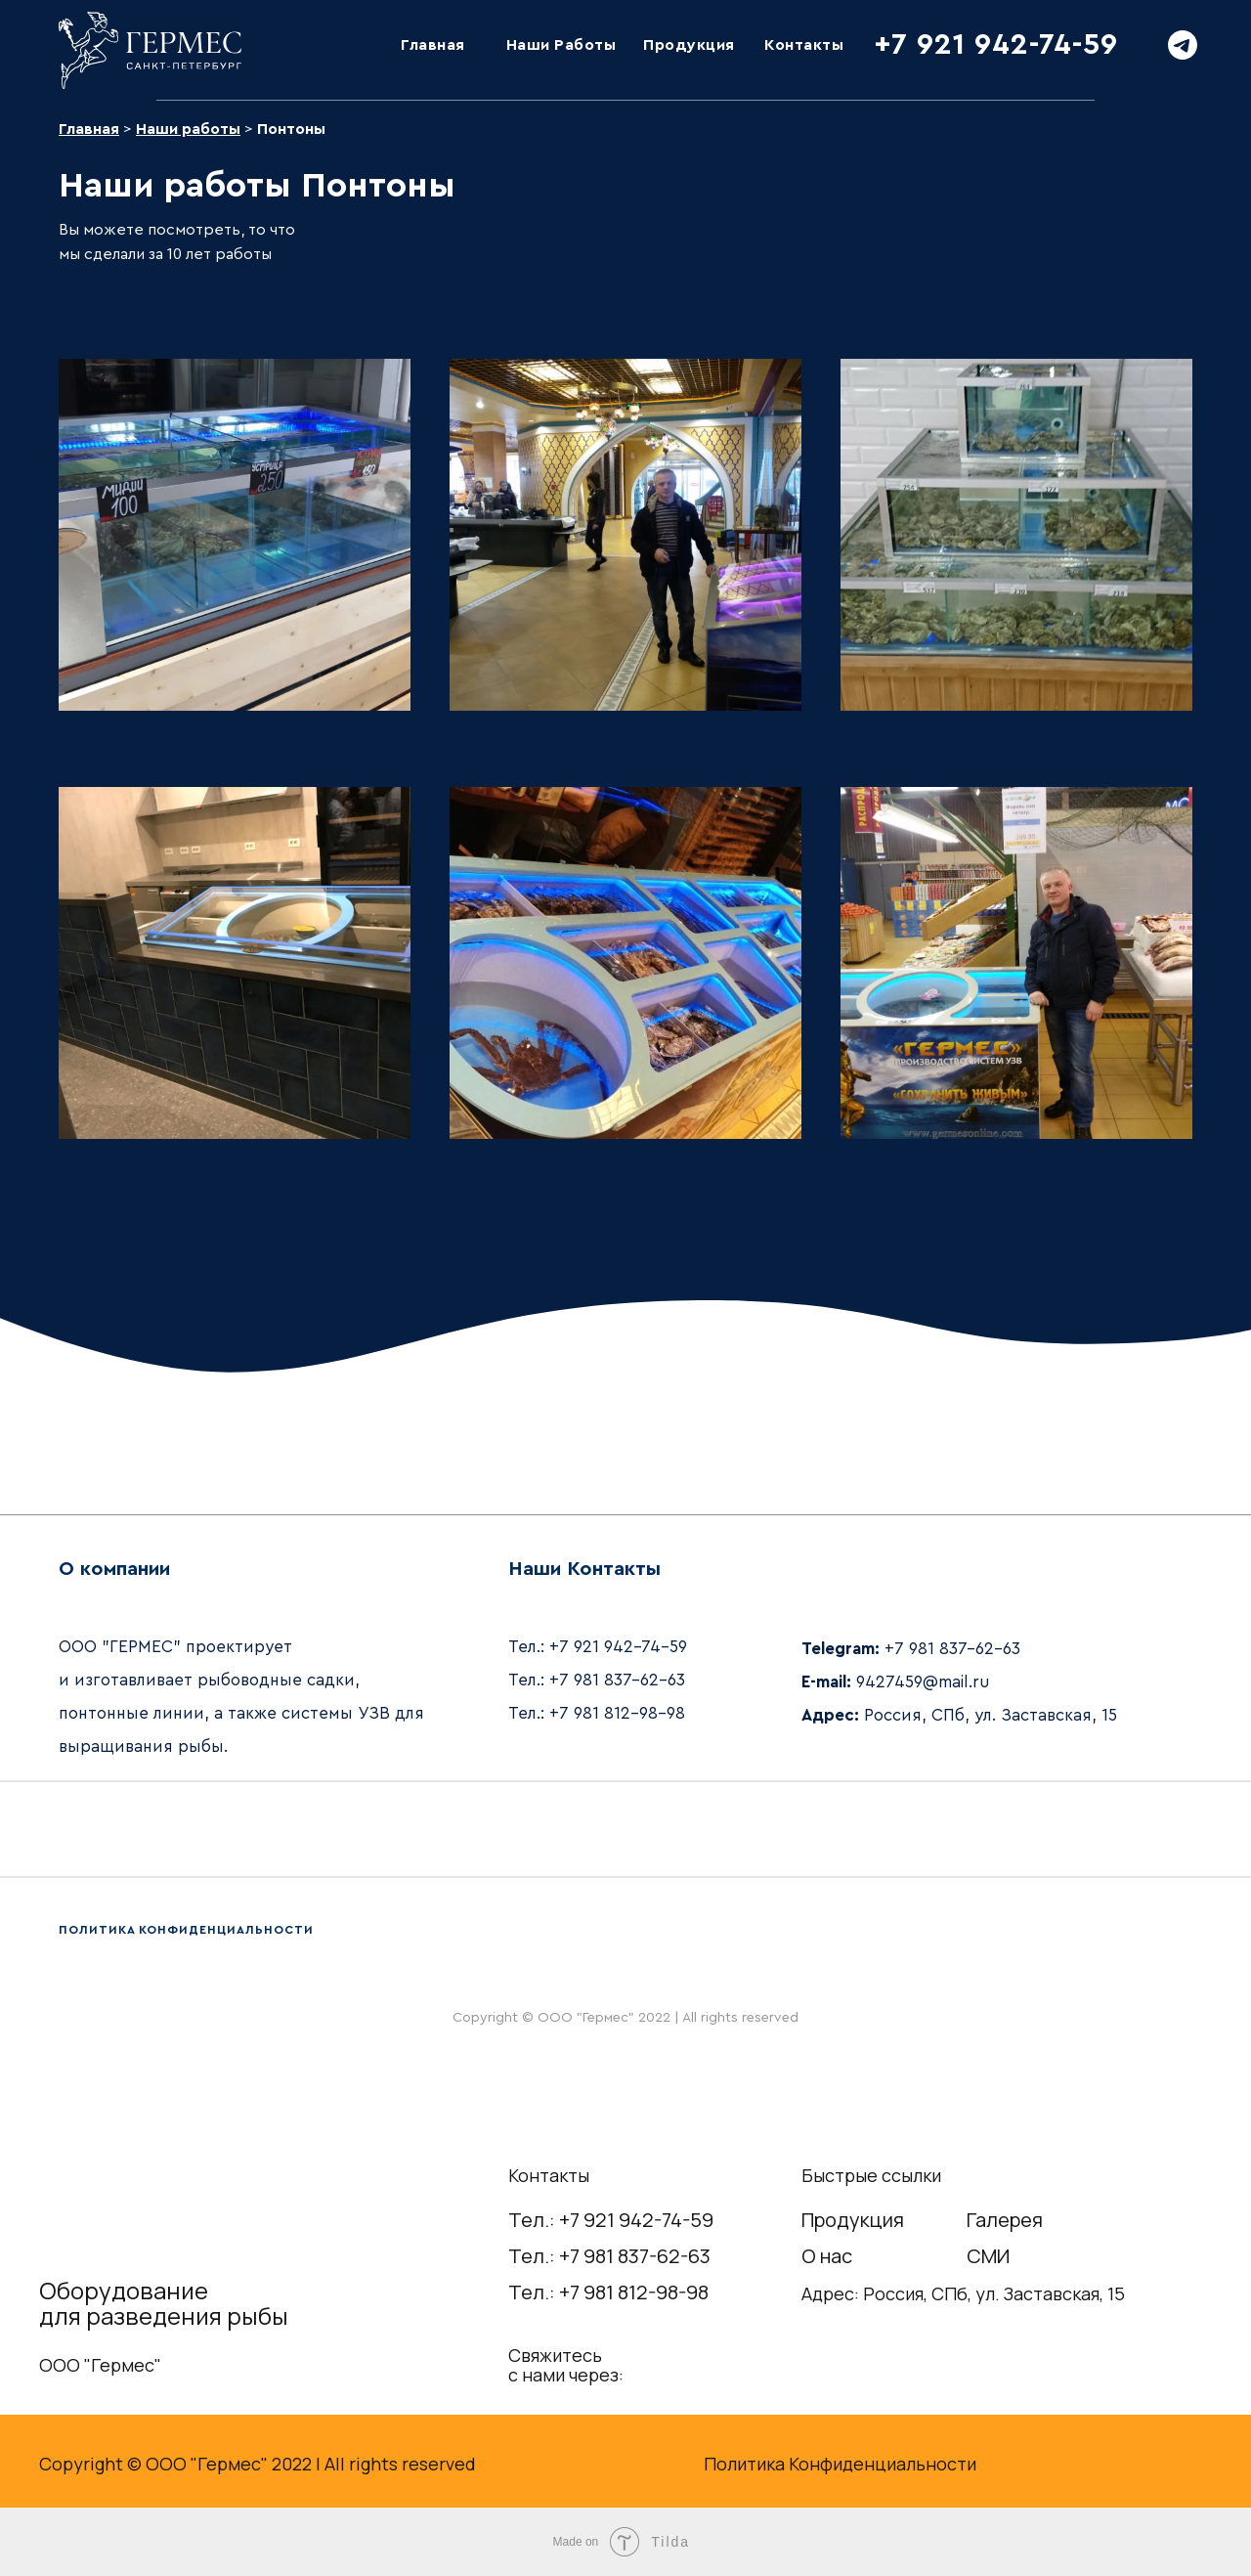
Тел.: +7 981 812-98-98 (608, 2292)
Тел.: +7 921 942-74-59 (610, 2219)
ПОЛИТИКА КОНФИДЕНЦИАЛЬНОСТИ (186, 1930)
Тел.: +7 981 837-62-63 (609, 2256)
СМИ (988, 2256)
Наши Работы (561, 45)
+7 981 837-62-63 (617, 1680)
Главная (433, 45)
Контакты (803, 45)
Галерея (1005, 2219)
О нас (826, 2256)
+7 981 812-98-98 (617, 1713)
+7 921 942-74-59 (996, 45)
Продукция (689, 45)
